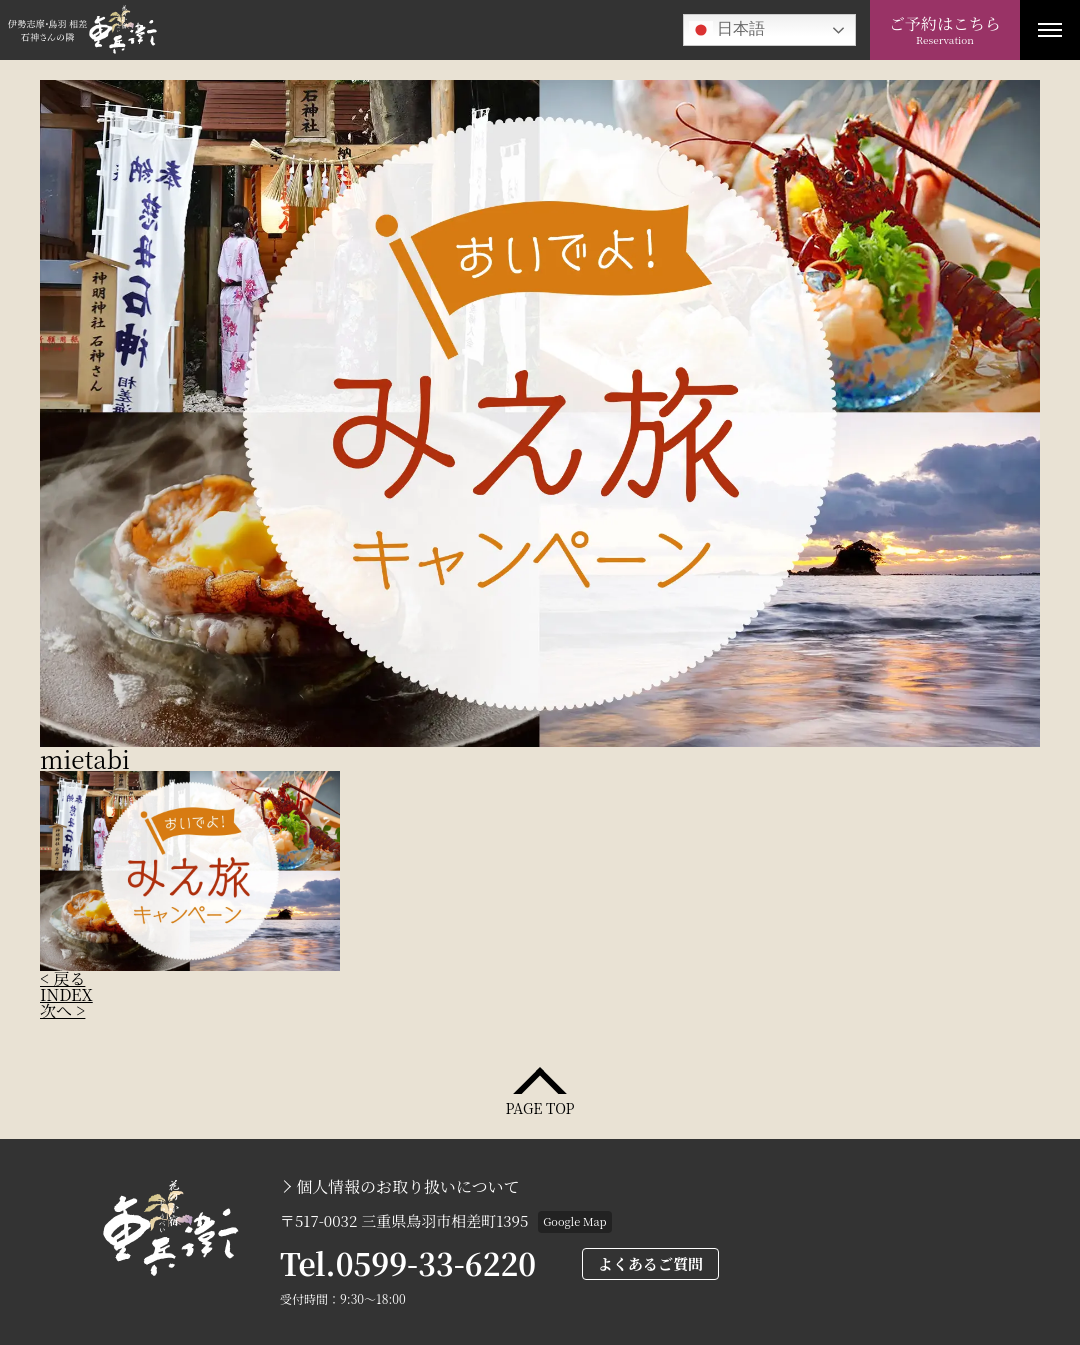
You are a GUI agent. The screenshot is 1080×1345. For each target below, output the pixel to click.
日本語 (727, 30)
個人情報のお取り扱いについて (408, 1187)
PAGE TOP (539, 1106)
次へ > (62, 1010)
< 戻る (62, 978)
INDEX (66, 994)
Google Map (574, 1221)
